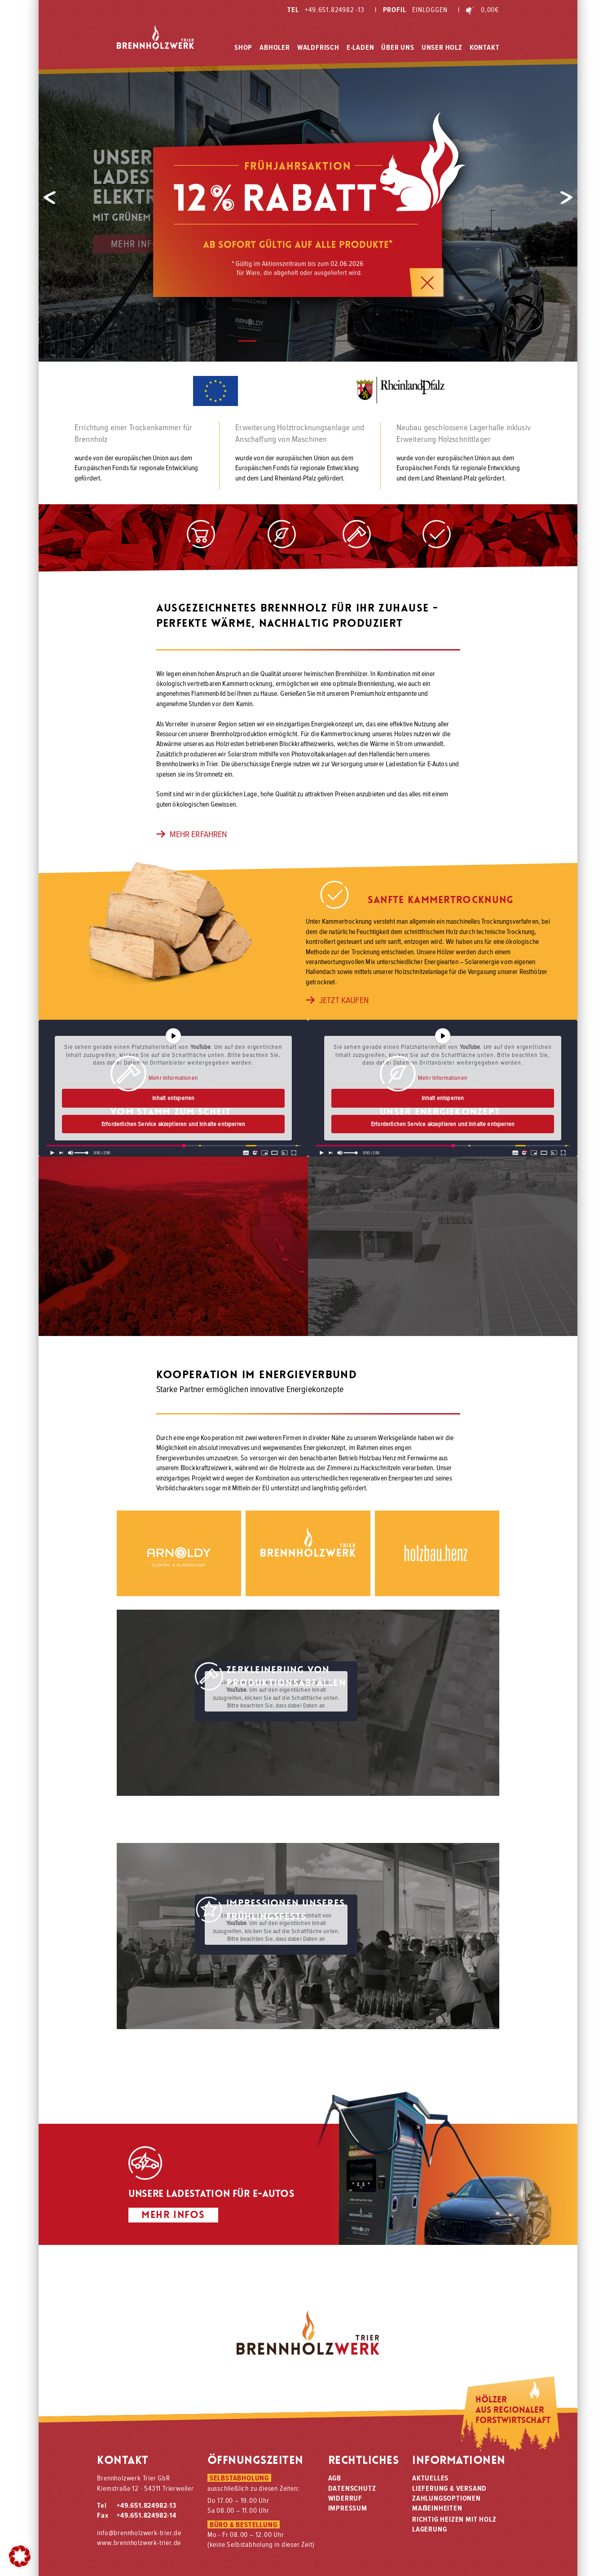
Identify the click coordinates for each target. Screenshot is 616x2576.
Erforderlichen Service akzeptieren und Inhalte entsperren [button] (173, 1124)
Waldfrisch (318, 46)
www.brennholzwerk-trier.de (139, 2542)
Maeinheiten (437, 2508)
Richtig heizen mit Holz (454, 2519)
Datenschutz (352, 2488)
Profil (411, 9)
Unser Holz (442, 46)
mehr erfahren (191, 834)
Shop (243, 46)
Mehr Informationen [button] (173, 1077)
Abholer (275, 46)
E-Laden (360, 46)
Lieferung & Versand (449, 2488)
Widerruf (345, 2498)
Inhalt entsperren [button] (173, 1098)
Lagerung (429, 2529)
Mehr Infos (137, 243)
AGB (334, 2478)
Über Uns (397, 46)
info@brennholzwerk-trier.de (139, 2532)
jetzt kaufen (337, 1000)
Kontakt (485, 46)
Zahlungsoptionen (446, 2498)
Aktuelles (430, 2478)
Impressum (347, 2508)
